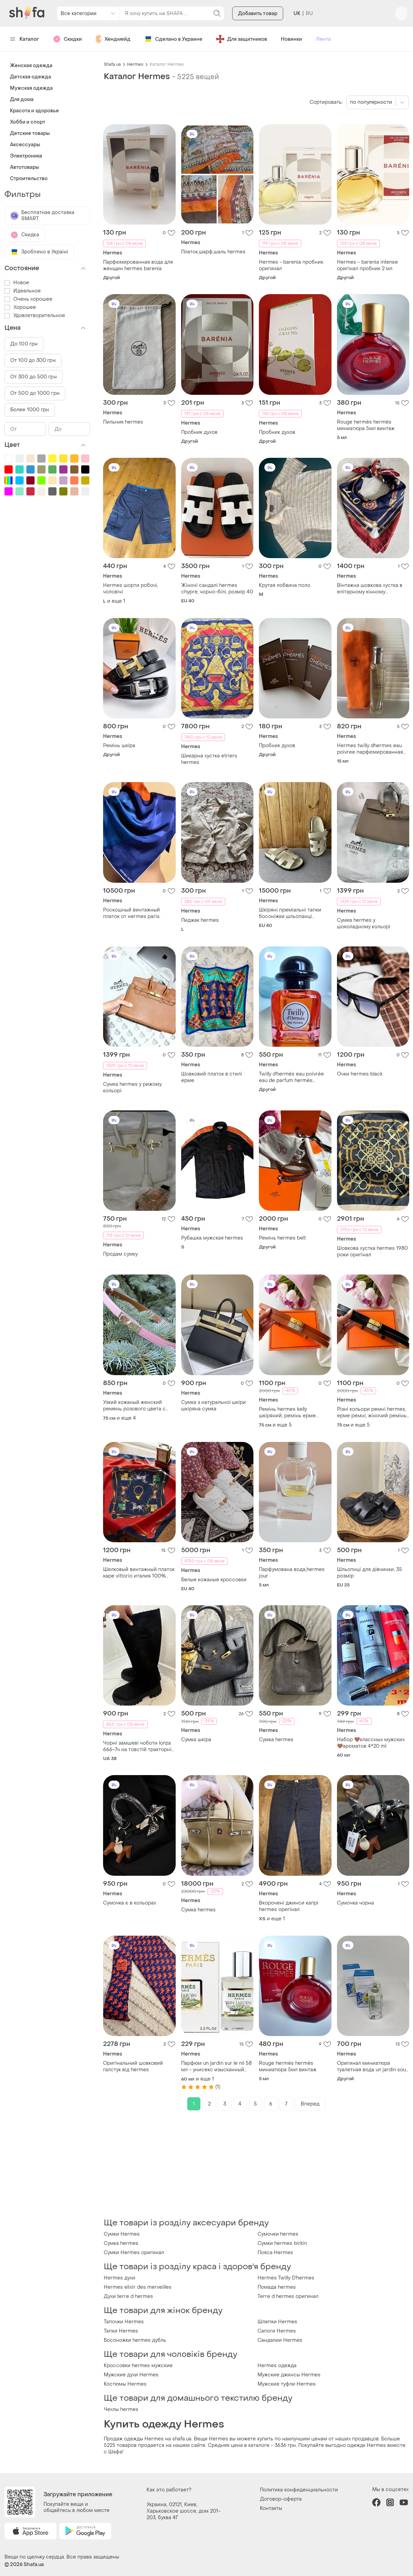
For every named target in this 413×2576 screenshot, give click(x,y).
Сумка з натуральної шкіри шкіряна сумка (213, 1405)
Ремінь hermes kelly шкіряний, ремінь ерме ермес (287, 1412)
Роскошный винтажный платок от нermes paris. (132, 913)
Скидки (67, 39)
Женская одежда (31, 65)
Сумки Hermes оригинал (134, 2252)
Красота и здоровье (34, 111)
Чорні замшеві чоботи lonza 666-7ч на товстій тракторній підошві (139, 1746)
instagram (390, 2502)
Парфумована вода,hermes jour (292, 1572)
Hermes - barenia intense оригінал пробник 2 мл (367, 265)
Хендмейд (113, 39)
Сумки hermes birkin (282, 2243)
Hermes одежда (277, 2365)
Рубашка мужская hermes (212, 1238)
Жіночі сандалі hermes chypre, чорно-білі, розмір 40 (217, 588)
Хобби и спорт (27, 122)
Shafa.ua (112, 64)
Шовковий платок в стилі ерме (211, 1077)
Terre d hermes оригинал (288, 2296)
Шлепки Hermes (277, 2322)
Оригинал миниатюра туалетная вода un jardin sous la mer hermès (373, 2066)
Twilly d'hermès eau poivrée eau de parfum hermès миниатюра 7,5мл (291, 1077)
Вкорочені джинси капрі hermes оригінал (288, 1906)
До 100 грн (24, 344)
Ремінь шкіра (119, 745)
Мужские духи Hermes (131, 2375)
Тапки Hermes (121, 2331)
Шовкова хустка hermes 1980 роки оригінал (372, 1251)
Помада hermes (277, 2287)
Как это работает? (169, 2490)
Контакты (271, 2508)
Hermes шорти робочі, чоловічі (130, 588)
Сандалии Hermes (280, 2340)
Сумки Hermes (122, 2234)
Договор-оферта (281, 2499)
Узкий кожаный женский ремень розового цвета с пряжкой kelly (134, 1405)
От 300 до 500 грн (33, 377)
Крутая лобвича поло (284, 585)
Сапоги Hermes (277, 2331)
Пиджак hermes (200, 920)
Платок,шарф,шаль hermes (213, 252)
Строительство (29, 178)
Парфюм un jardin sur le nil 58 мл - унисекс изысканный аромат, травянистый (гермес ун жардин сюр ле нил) (216, 2066)
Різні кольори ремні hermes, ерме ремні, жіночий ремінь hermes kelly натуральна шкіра (371, 1412)
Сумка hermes (276, 1739)
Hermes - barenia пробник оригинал (291, 265)
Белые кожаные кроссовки (214, 1579)
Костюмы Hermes (125, 2384)
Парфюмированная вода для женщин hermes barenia (138, 265)
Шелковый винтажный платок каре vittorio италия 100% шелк (139, 1572)
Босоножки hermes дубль (135, 2340)
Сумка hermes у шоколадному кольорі (363, 923)
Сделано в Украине (173, 39)
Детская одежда (30, 77)
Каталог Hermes (167, 64)
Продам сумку (120, 1254)
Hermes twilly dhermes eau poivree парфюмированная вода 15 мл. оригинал (370, 748)
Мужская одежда (31, 88)
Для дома (22, 99)
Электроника (26, 156)
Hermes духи (119, 2278)
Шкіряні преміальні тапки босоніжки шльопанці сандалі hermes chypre (290, 913)
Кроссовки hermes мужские (138, 2365)
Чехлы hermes (121, 2409)
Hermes (135, 64)
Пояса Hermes (275, 2252)
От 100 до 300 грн (33, 360)
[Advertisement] (256, 2164)
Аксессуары (25, 144)
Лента (323, 39)
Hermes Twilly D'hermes (286, 2278)
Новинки (291, 39)
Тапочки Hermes (124, 2322)
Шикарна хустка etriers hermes (209, 759)
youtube (404, 2502)
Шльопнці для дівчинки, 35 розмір (369, 1572)
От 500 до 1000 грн (35, 393)
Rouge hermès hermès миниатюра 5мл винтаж (366, 425)
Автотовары (24, 167)
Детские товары (30, 133)
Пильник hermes (123, 422)
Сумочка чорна (355, 1903)
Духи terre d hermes (128, 2296)
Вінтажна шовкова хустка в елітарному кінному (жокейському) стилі (369, 588)
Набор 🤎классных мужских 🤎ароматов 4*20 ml (371, 1742)
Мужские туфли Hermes (287, 2384)
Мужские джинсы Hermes (289, 2375)
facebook (376, 2502)
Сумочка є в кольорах (129, 1903)
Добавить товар (257, 13)
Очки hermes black (360, 1074)
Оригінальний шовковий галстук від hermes (133, 2066)
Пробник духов (199, 432)
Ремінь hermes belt (282, 1238)
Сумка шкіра (196, 1739)
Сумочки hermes (278, 2234)
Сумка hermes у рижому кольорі (132, 1087)
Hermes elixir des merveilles (138, 2287)
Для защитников (241, 39)
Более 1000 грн (29, 409)
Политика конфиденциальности (299, 2490)
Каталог (24, 39)
